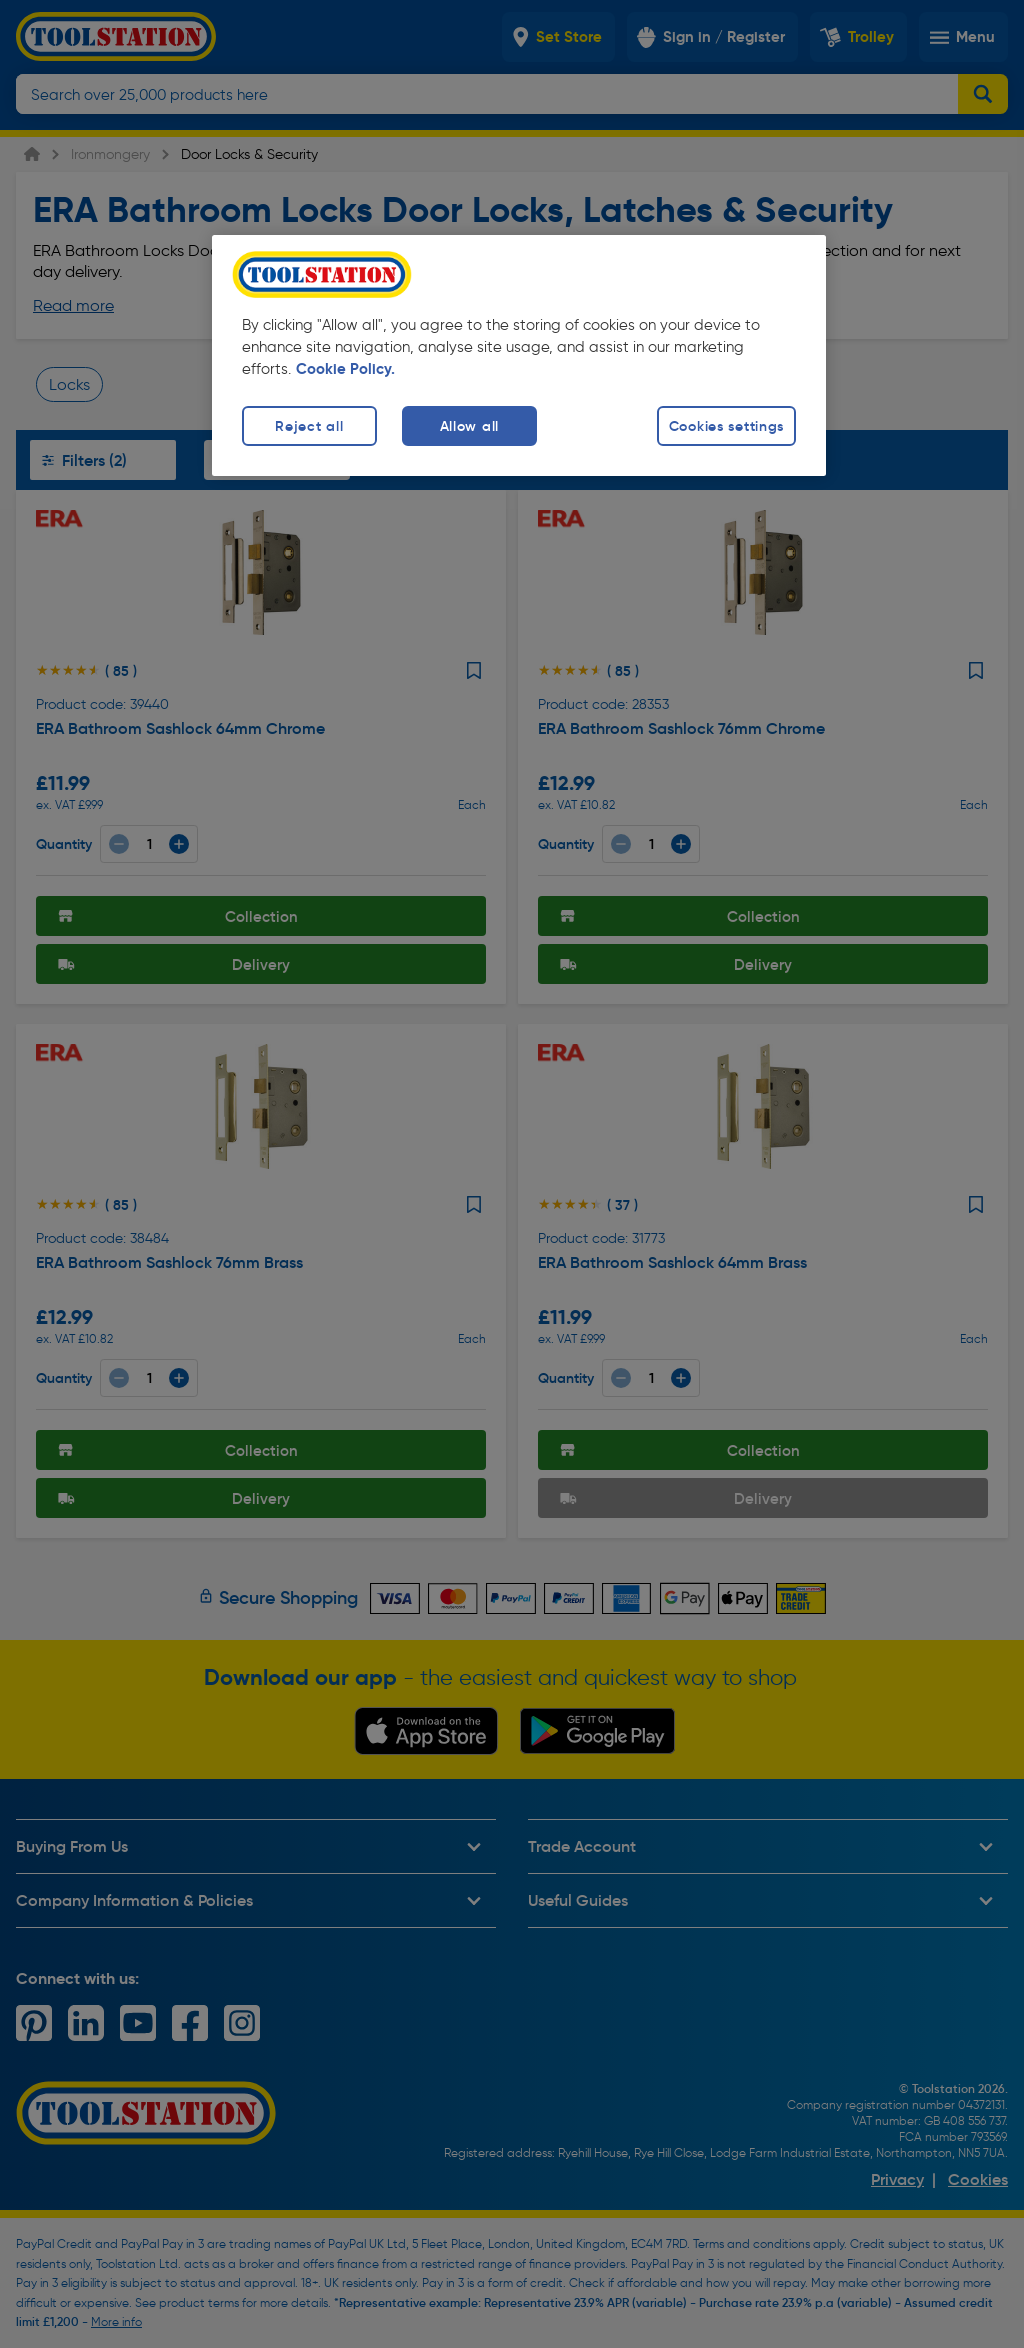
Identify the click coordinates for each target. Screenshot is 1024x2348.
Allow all (469, 426)
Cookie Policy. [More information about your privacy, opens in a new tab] (345, 369)
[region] (519, 355)
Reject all (309, 426)
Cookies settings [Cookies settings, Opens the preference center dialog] (727, 426)
